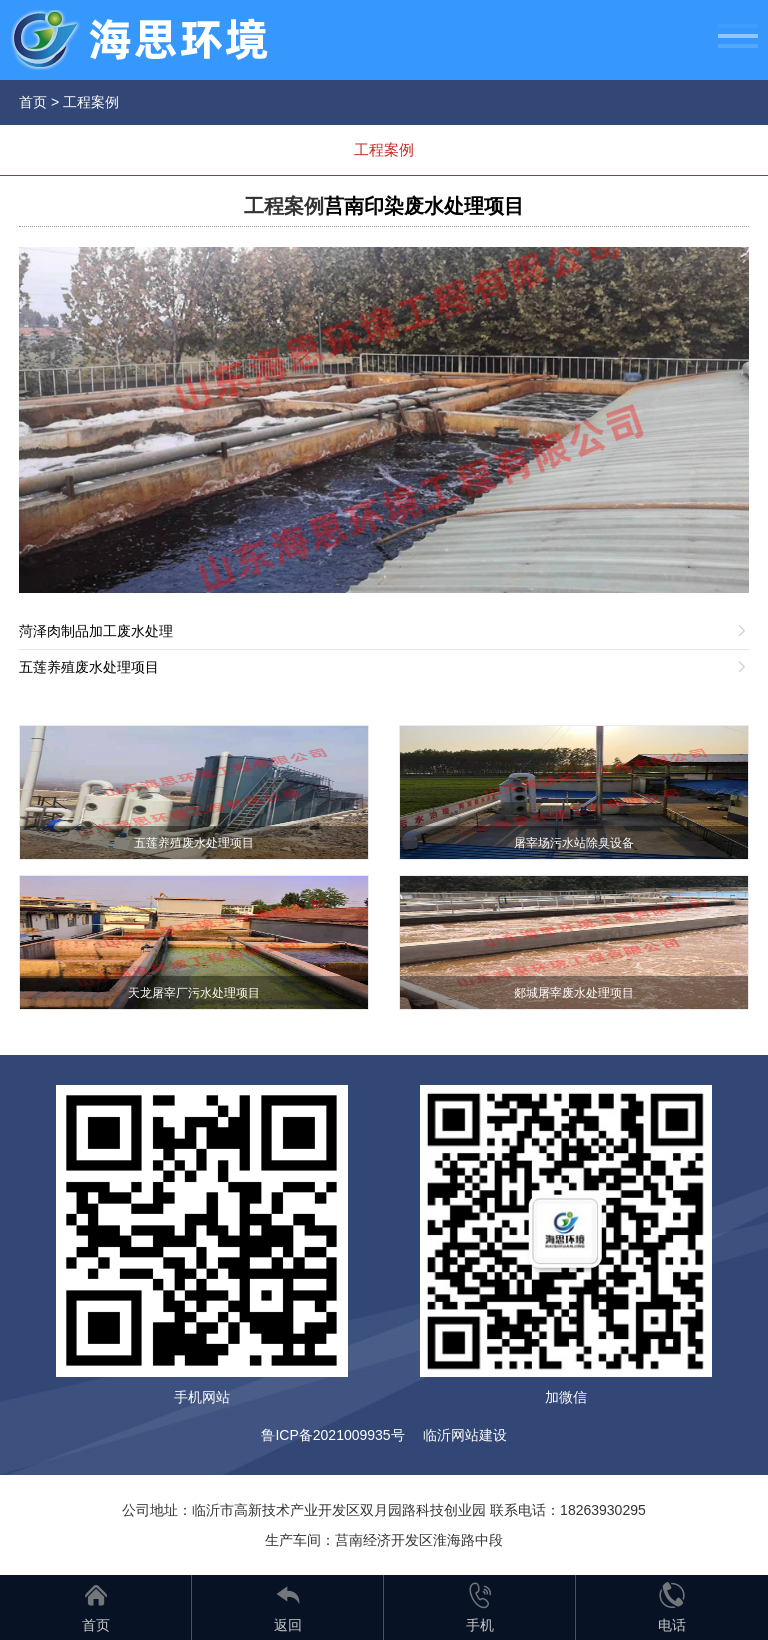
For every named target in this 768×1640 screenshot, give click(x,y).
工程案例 (91, 102)
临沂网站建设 (465, 1435)
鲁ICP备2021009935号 (332, 1435)
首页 (33, 102)
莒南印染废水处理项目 (424, 206)
